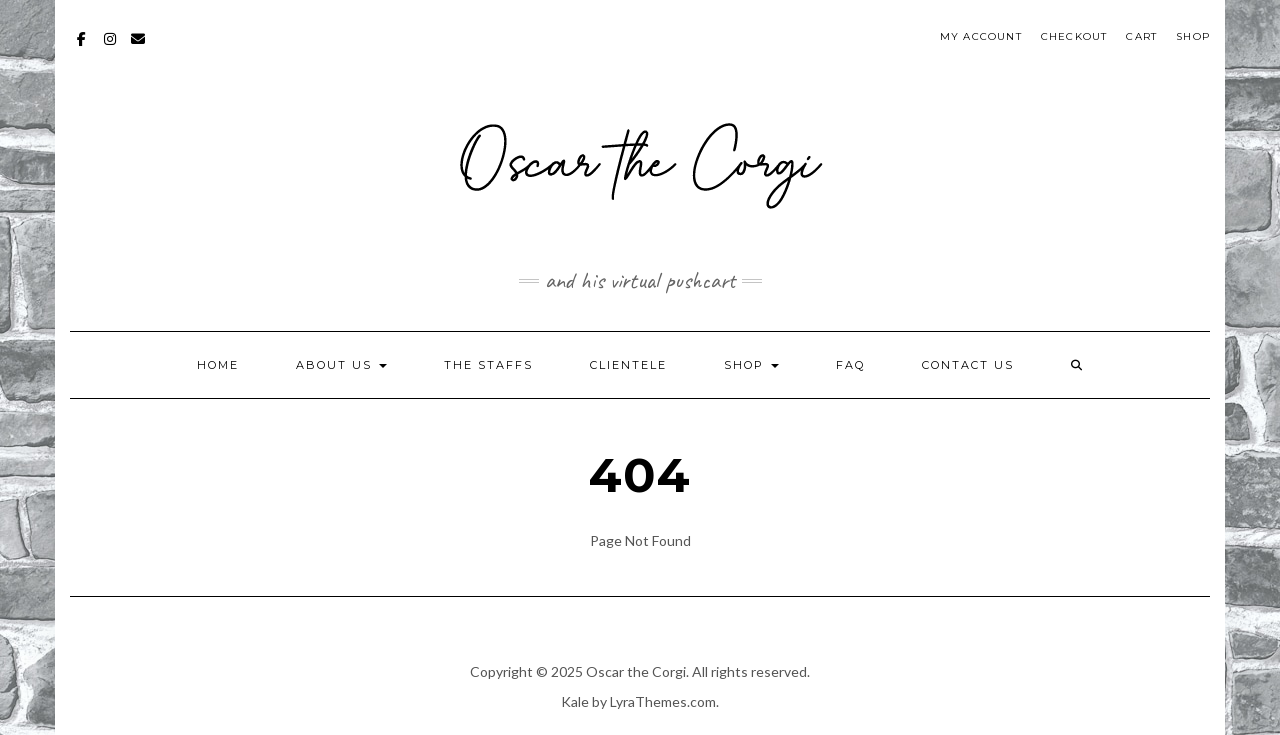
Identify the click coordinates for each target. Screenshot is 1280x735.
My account (981, 36)
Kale (575, 701)
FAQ (850, 365)
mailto (138, 48)
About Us (341, 365)
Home (218, 365)
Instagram (110, 48)
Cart (1141, 36)
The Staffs (488, 365)
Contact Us (968, 365)
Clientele (628, 365)
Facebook (82, 48)
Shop (1193, 36)
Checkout (1074, 36)
